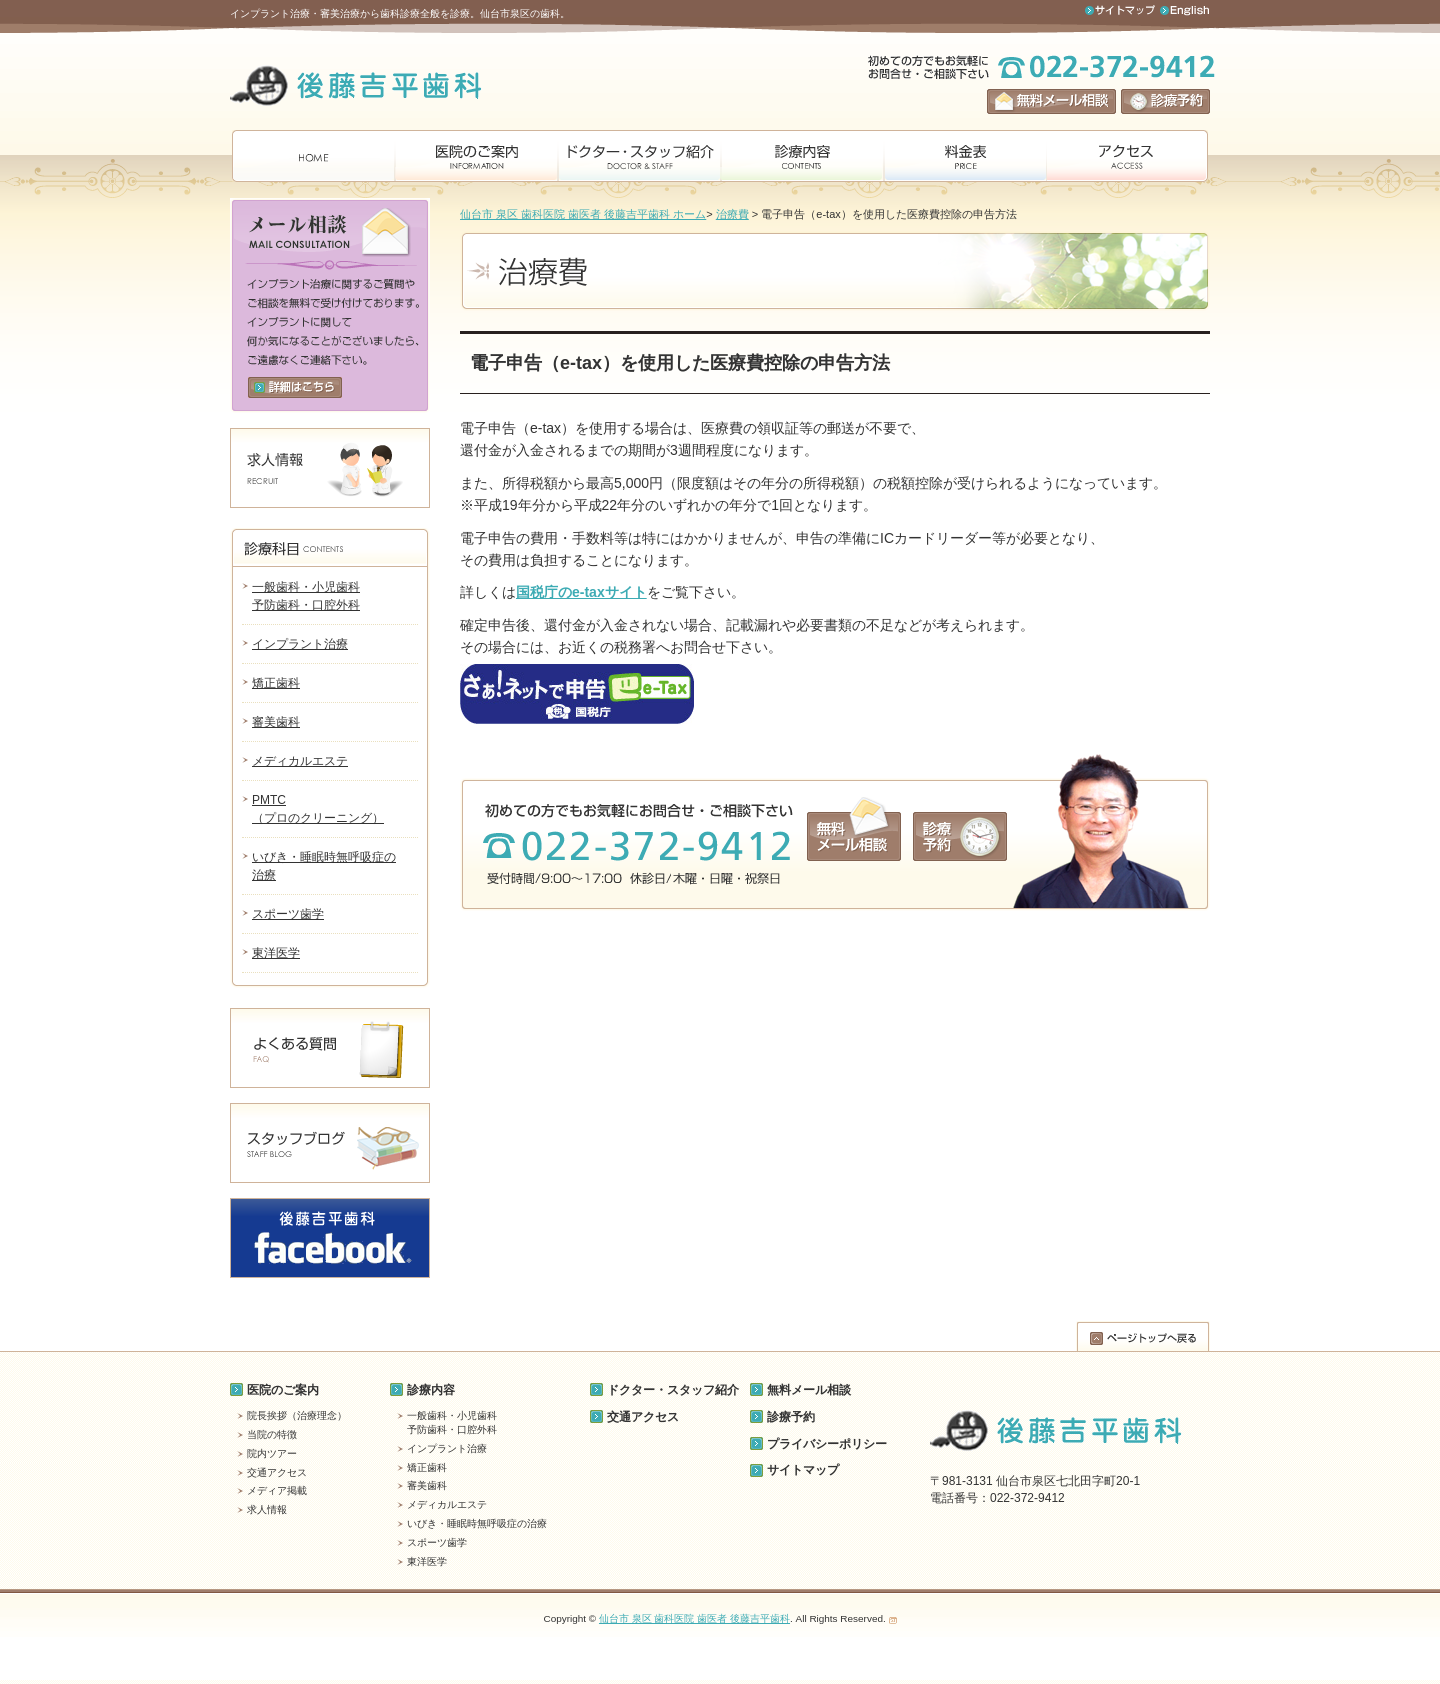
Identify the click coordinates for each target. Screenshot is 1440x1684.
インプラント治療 (300, 644)
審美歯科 (276, 722)
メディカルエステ (300, 761)
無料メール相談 (809, 1390)
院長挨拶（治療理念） (297, 1415)
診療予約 (791, 1417)
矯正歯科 (276, 683)
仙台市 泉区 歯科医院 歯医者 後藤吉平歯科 (694, 1618)
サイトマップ (803, 1470)
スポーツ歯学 (288, 914)
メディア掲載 (277, 1490)
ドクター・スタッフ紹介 (673, 1390)
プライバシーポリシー (827, 1444)
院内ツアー (272, 1453)
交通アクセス (277, 1472)
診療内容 (431, 1390)
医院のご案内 (283, 1390)
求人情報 (267, 1509)
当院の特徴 (272, 1434)
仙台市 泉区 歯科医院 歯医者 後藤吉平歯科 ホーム (583, 214)
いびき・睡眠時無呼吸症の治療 (477, 1523)
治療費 (732, 214)
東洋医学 (276, 953)
